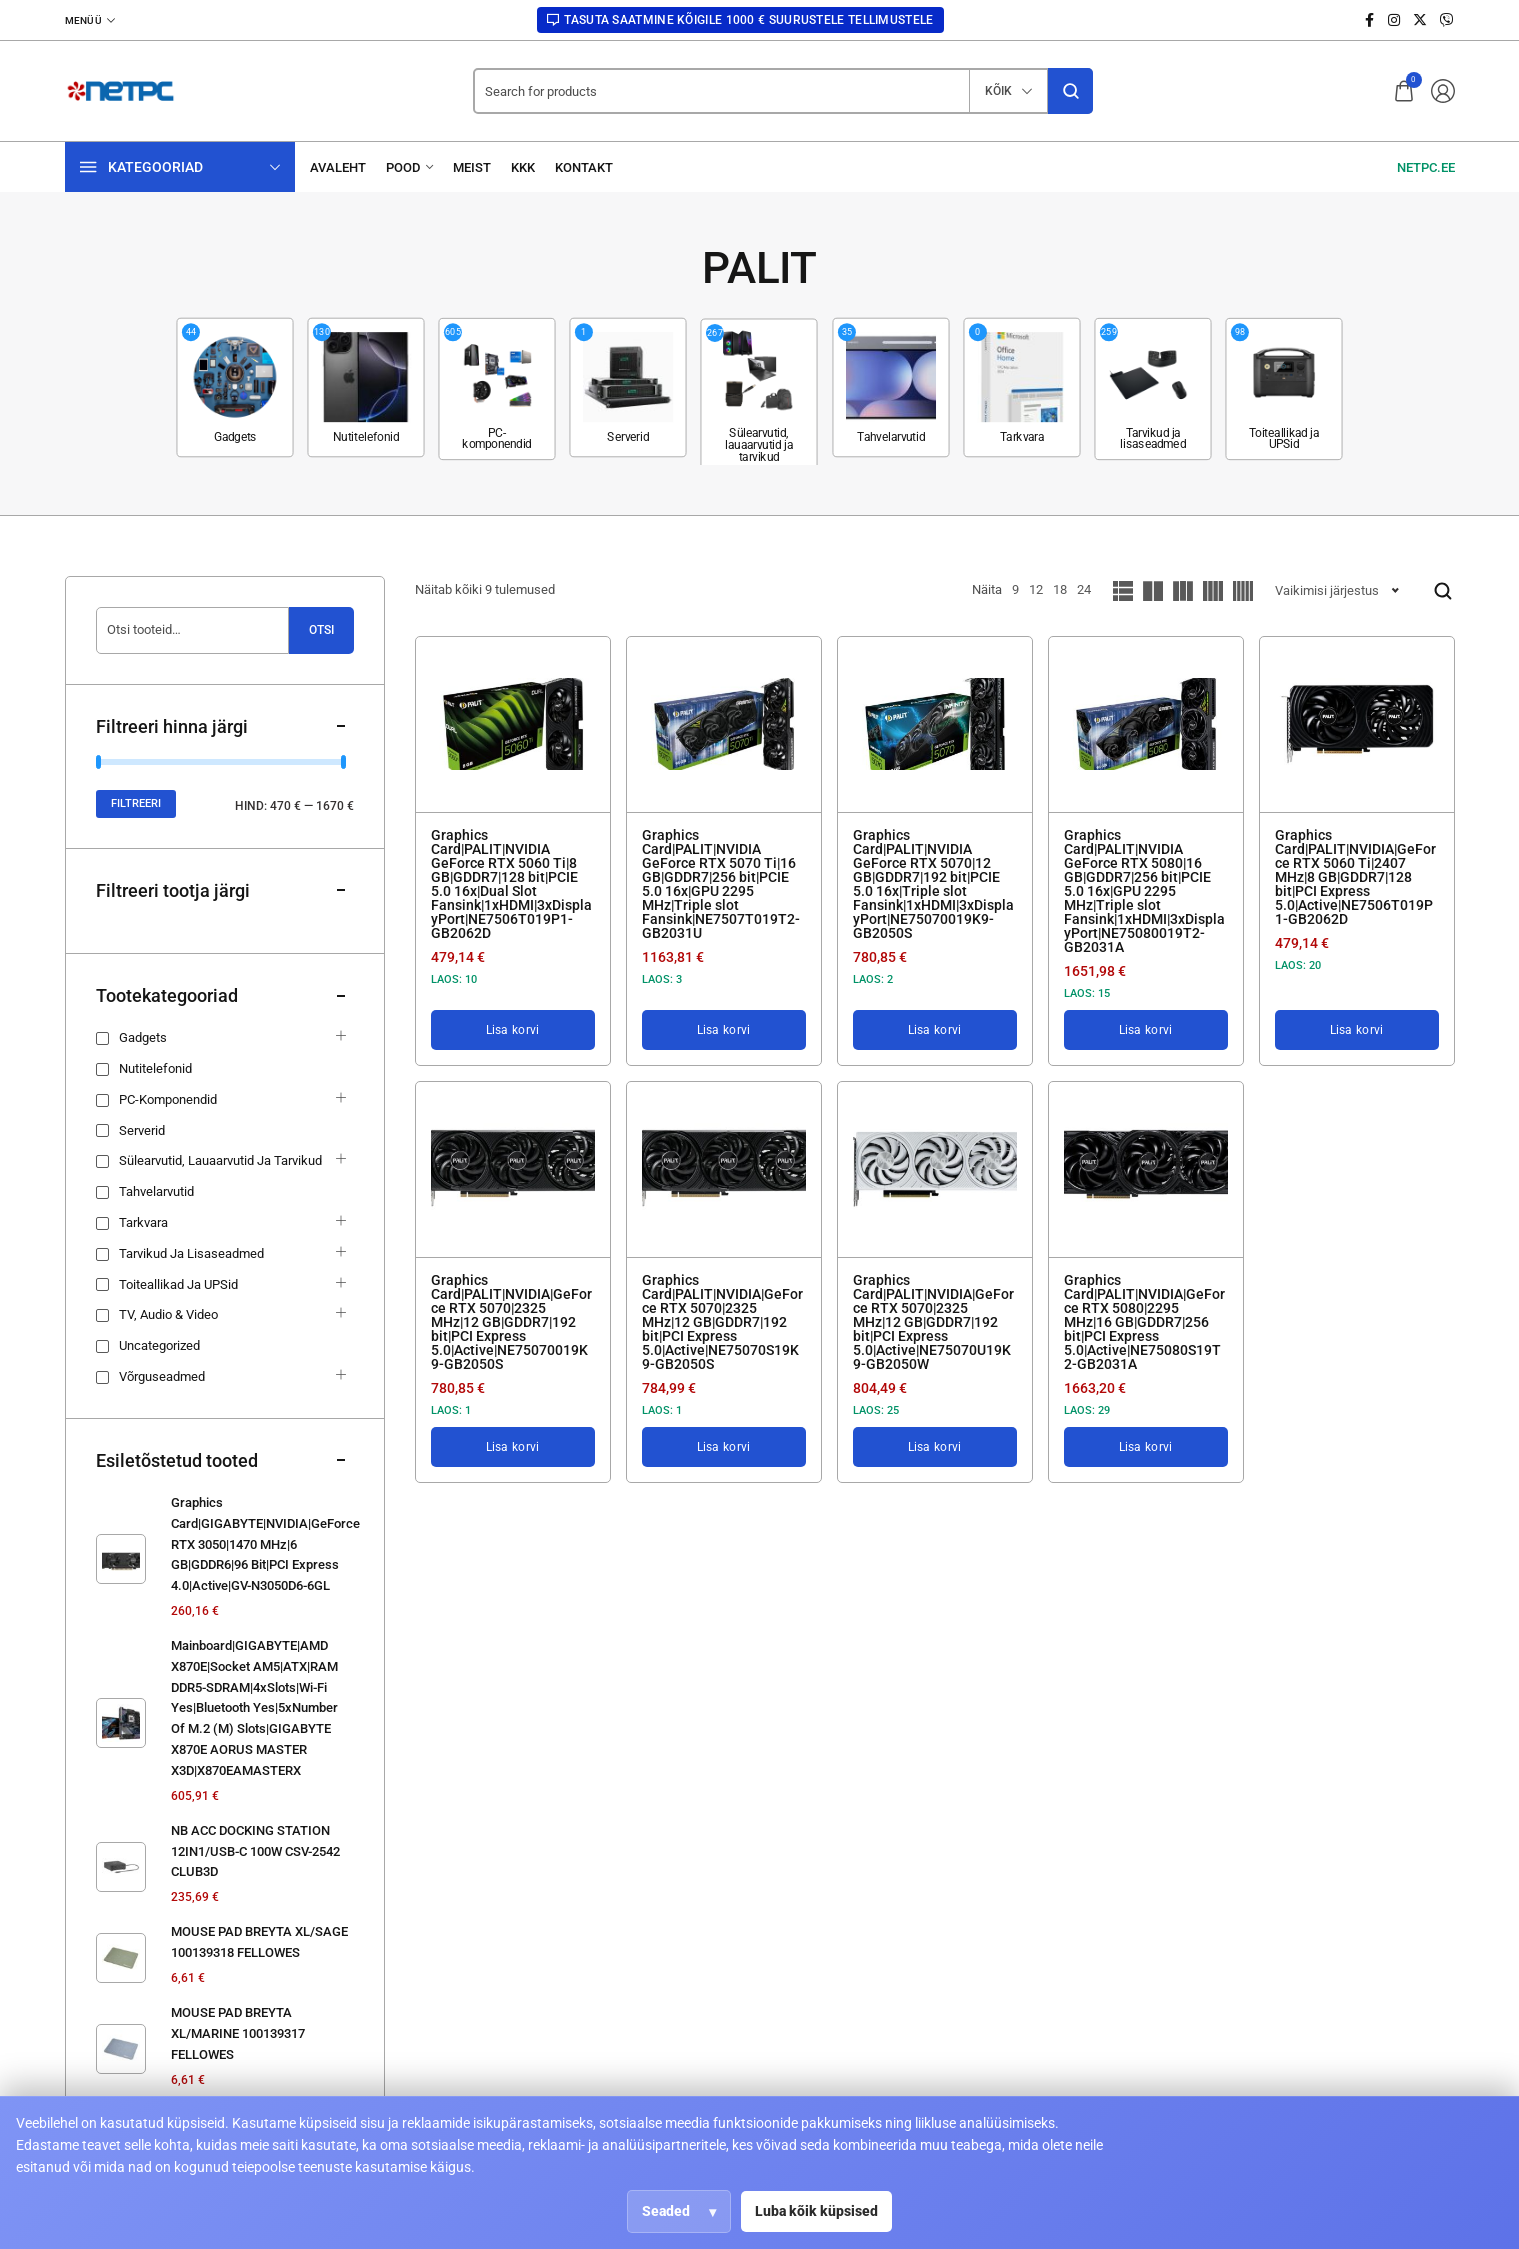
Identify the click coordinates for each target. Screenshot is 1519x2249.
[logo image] (120, 90)
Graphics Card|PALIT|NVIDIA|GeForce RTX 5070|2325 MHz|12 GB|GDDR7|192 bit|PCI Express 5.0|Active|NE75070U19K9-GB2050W (933, 1322)
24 (1084, 589)
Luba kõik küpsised (816, 2211)
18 (1060, 589)
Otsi (321, 630)
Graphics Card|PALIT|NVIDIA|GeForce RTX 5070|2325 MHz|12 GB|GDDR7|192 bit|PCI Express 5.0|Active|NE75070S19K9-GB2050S (722, 1322)
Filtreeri (136, 803)
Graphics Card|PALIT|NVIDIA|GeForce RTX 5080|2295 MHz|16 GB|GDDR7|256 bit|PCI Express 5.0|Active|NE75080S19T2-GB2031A (1144, 1322)
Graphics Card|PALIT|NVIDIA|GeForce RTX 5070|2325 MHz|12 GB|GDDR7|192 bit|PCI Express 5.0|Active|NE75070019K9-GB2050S (511, 1322)
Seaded (666, 2211)
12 (1036, 589)
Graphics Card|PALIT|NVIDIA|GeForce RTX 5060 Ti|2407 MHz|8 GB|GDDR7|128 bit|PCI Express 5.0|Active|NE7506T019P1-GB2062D (1355, 877)
